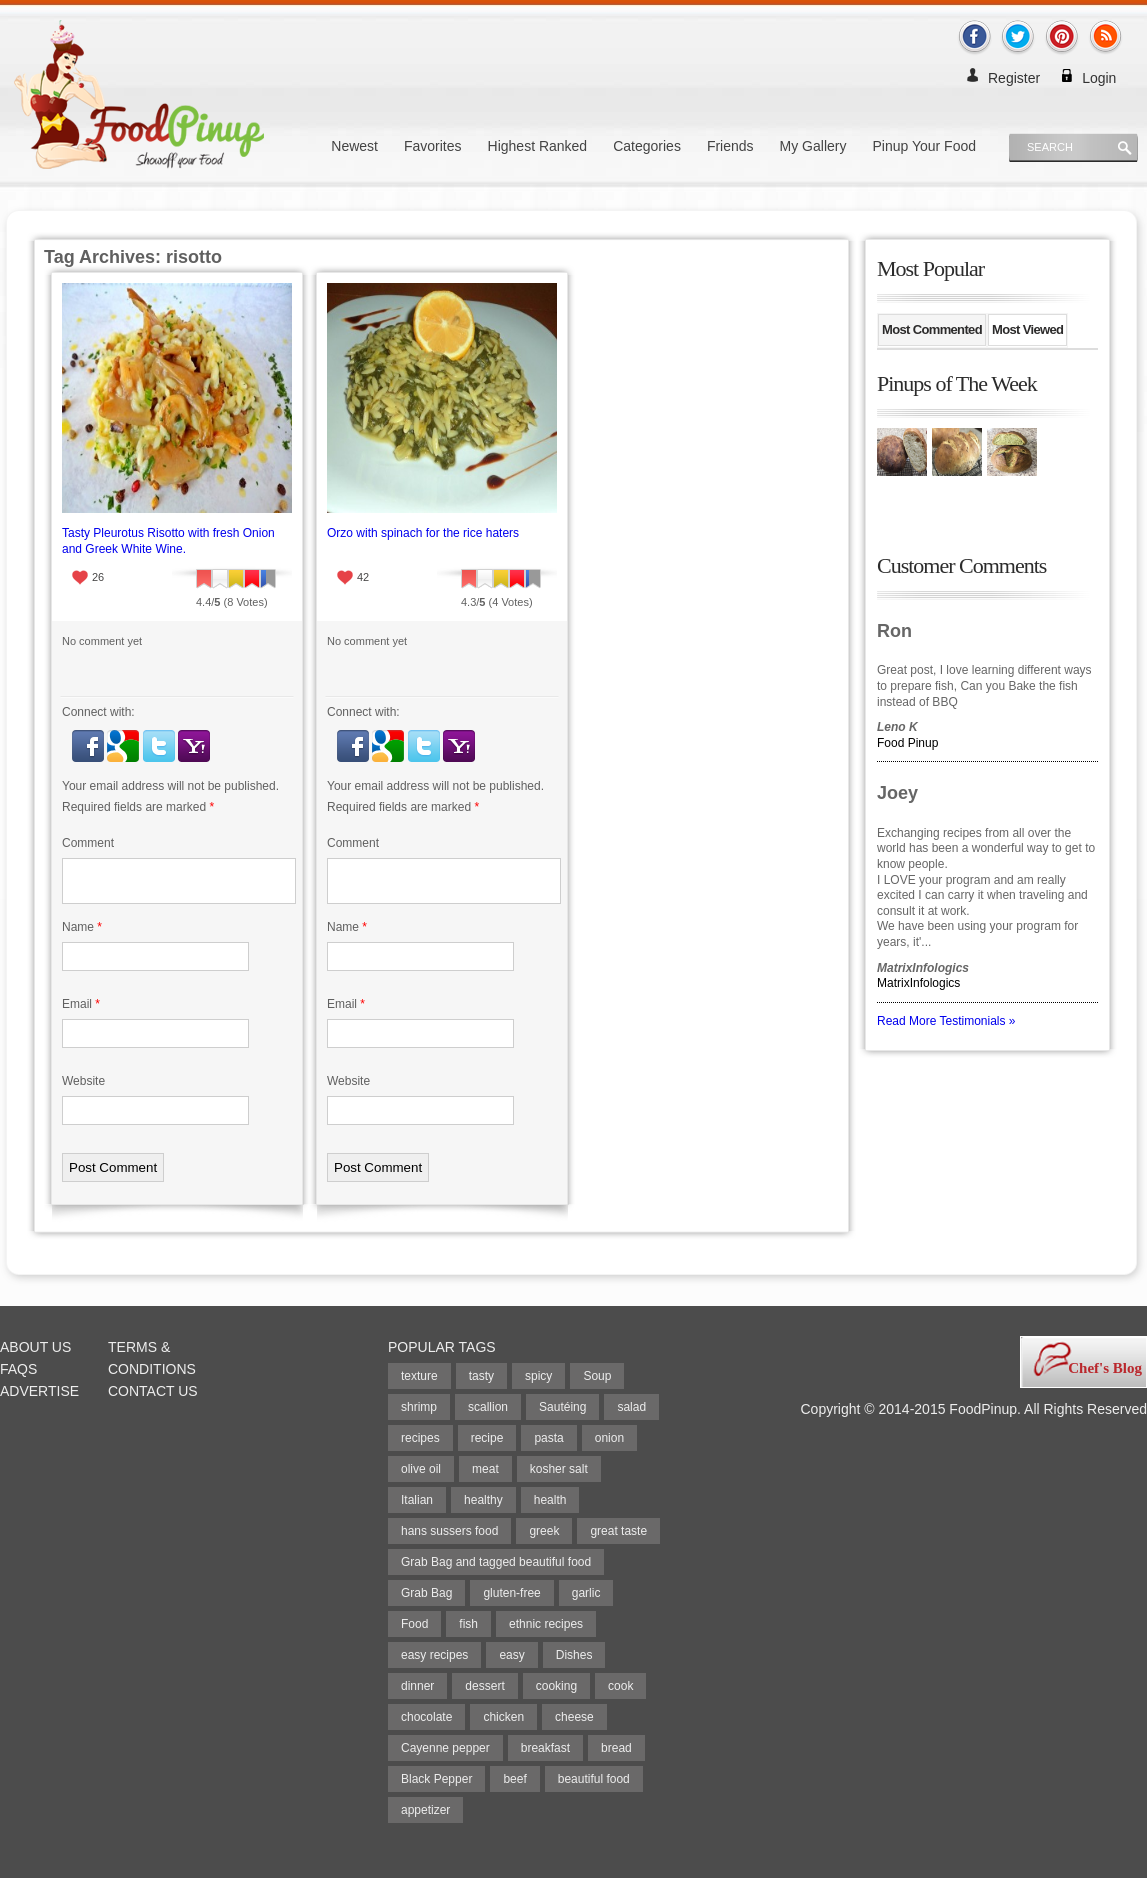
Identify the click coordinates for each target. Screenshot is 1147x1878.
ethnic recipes (546, 1624)
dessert (484, 1686)
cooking (556, 1686)
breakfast (545, 1748)
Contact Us (153, 1391)
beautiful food (594, 1779)
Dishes (574, 1655)
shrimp (419, 1407)
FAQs (18, 1369)
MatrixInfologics (918, 983)
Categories (647, 146)
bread (616, 1748)
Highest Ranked (538, 146)
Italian (417, 1500)
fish (468, 1624)
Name (82, 927)
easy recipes (434, 1655)
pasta (548, 1438)
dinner (417, 1686)
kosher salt (559, 1469)
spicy (538, 1376)
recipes (420, 1438)
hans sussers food (449, 1531)
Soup (597, 1376)
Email (81, 1004)
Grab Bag (426, 1593)
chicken (503, 1717)
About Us (35, 1347)
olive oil (421, 1469)
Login (1099, 78)
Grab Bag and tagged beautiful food (496, 1562)
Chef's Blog (1105, 1368)
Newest (354, 146)
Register (1014, 78)
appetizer (425, 1810)
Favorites (433, 146)
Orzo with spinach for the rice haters (423, 533)
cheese (574, 1717)
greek (544, 1531)
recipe (487, 1438)
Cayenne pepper (445, 1748)
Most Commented (932, 329)
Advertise (39, 1391)
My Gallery (813, 146)
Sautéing (562, 1407)
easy (511, 1655)
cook (620, 1686)
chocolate (426, 1717)
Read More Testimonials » (946, 1021)
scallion (488, 1407)
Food (414, 1624)
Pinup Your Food (924, 146)
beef (514, 1779)
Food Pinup (907, 743)
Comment (88, 843)
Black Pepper (436, 1779)
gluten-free (511, 1593)
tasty (481, 1376)
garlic (586, 1593)
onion (609, 1438)
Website (83, 1081)
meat (485, 1469)
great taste (618, 1531)
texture (419, 1376)
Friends (730, 146)
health (550, 1500)
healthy (483, 1500)
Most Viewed (1027, 329)
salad (631, 1407)
